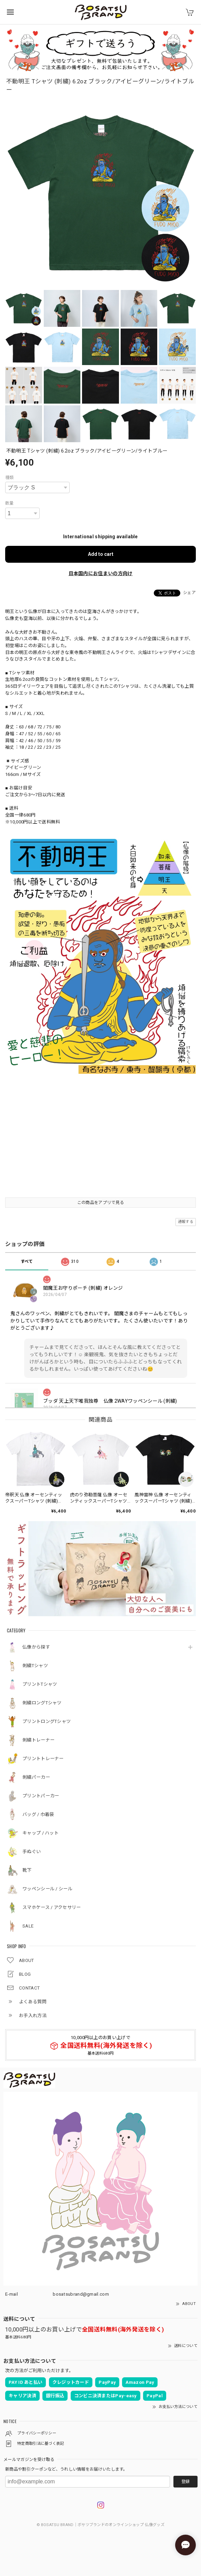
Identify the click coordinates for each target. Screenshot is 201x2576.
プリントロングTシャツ (46, 1721)
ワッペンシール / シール (47, 1888)
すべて (27, 1261)
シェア (189, 592)
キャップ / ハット (40, 1833)
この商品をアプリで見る (100, 1202)
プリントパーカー (40, 1795)
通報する (185, 1221)
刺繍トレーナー (38, 1740)
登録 (185, 2481)
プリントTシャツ (39, 1684)
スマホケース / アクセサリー (51, 1907)
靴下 (27, 1870)
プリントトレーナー (43, 1758)
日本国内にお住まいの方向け (101, 573)
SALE (27, 1926)
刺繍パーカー (36, 1777)
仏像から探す (36, 1647)
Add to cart (100, 554)
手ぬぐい (31, 1851)
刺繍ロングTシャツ (42, 1702)
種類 (9, 477)
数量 (9, 503)
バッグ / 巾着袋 (38, 1814)
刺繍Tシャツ (35, 1665)
